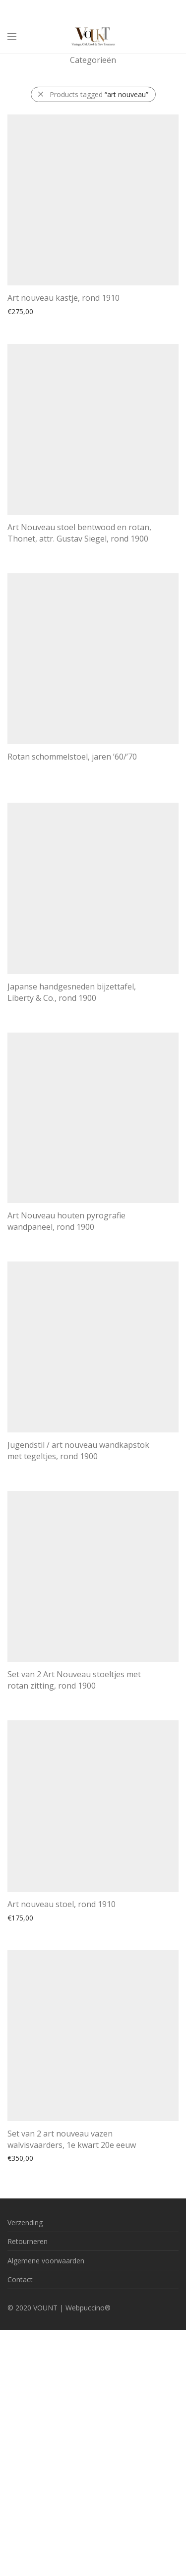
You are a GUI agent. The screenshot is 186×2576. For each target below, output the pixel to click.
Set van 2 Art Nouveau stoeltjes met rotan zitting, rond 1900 (74, 1680)
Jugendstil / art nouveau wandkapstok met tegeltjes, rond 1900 (78, 1450)
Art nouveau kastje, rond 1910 (63, 297)
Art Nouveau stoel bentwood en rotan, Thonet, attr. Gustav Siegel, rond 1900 (79, 533)
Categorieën (93, 60)
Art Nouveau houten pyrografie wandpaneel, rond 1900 (66, 1221)
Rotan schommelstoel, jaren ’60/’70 (72, 756)
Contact (20, 2279)
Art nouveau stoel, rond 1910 (61, 1904)
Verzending (25, 2222)
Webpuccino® (88, 2307)
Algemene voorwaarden (45, 2260)
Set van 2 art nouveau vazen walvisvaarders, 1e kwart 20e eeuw (71, 2139)
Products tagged (99, 94)
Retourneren (27, 2241)
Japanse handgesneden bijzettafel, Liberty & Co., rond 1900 (71, 992)
